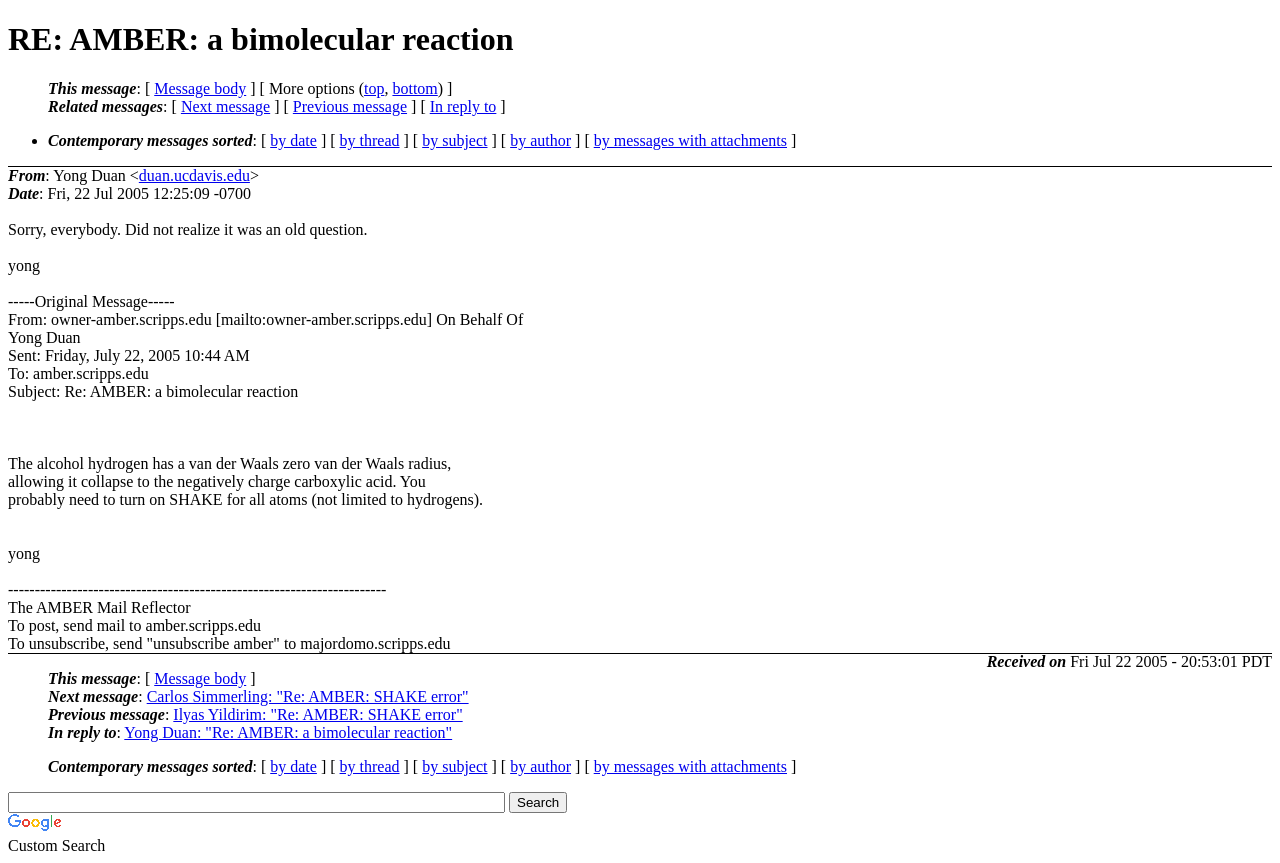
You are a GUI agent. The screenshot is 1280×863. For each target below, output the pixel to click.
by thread (370, 140)
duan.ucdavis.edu (194, 175)
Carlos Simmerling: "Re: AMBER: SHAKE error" (308, 696)
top (374, 88)
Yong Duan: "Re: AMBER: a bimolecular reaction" (288, 732)
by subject (454, 140)
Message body (200, 88)
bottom (414, 88)
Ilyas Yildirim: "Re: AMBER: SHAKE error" (317, 714)
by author (540, 140)
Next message (225, 106)
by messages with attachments (690, 140)
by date (293, 140)
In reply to (463, 106)
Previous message (350, 106)
